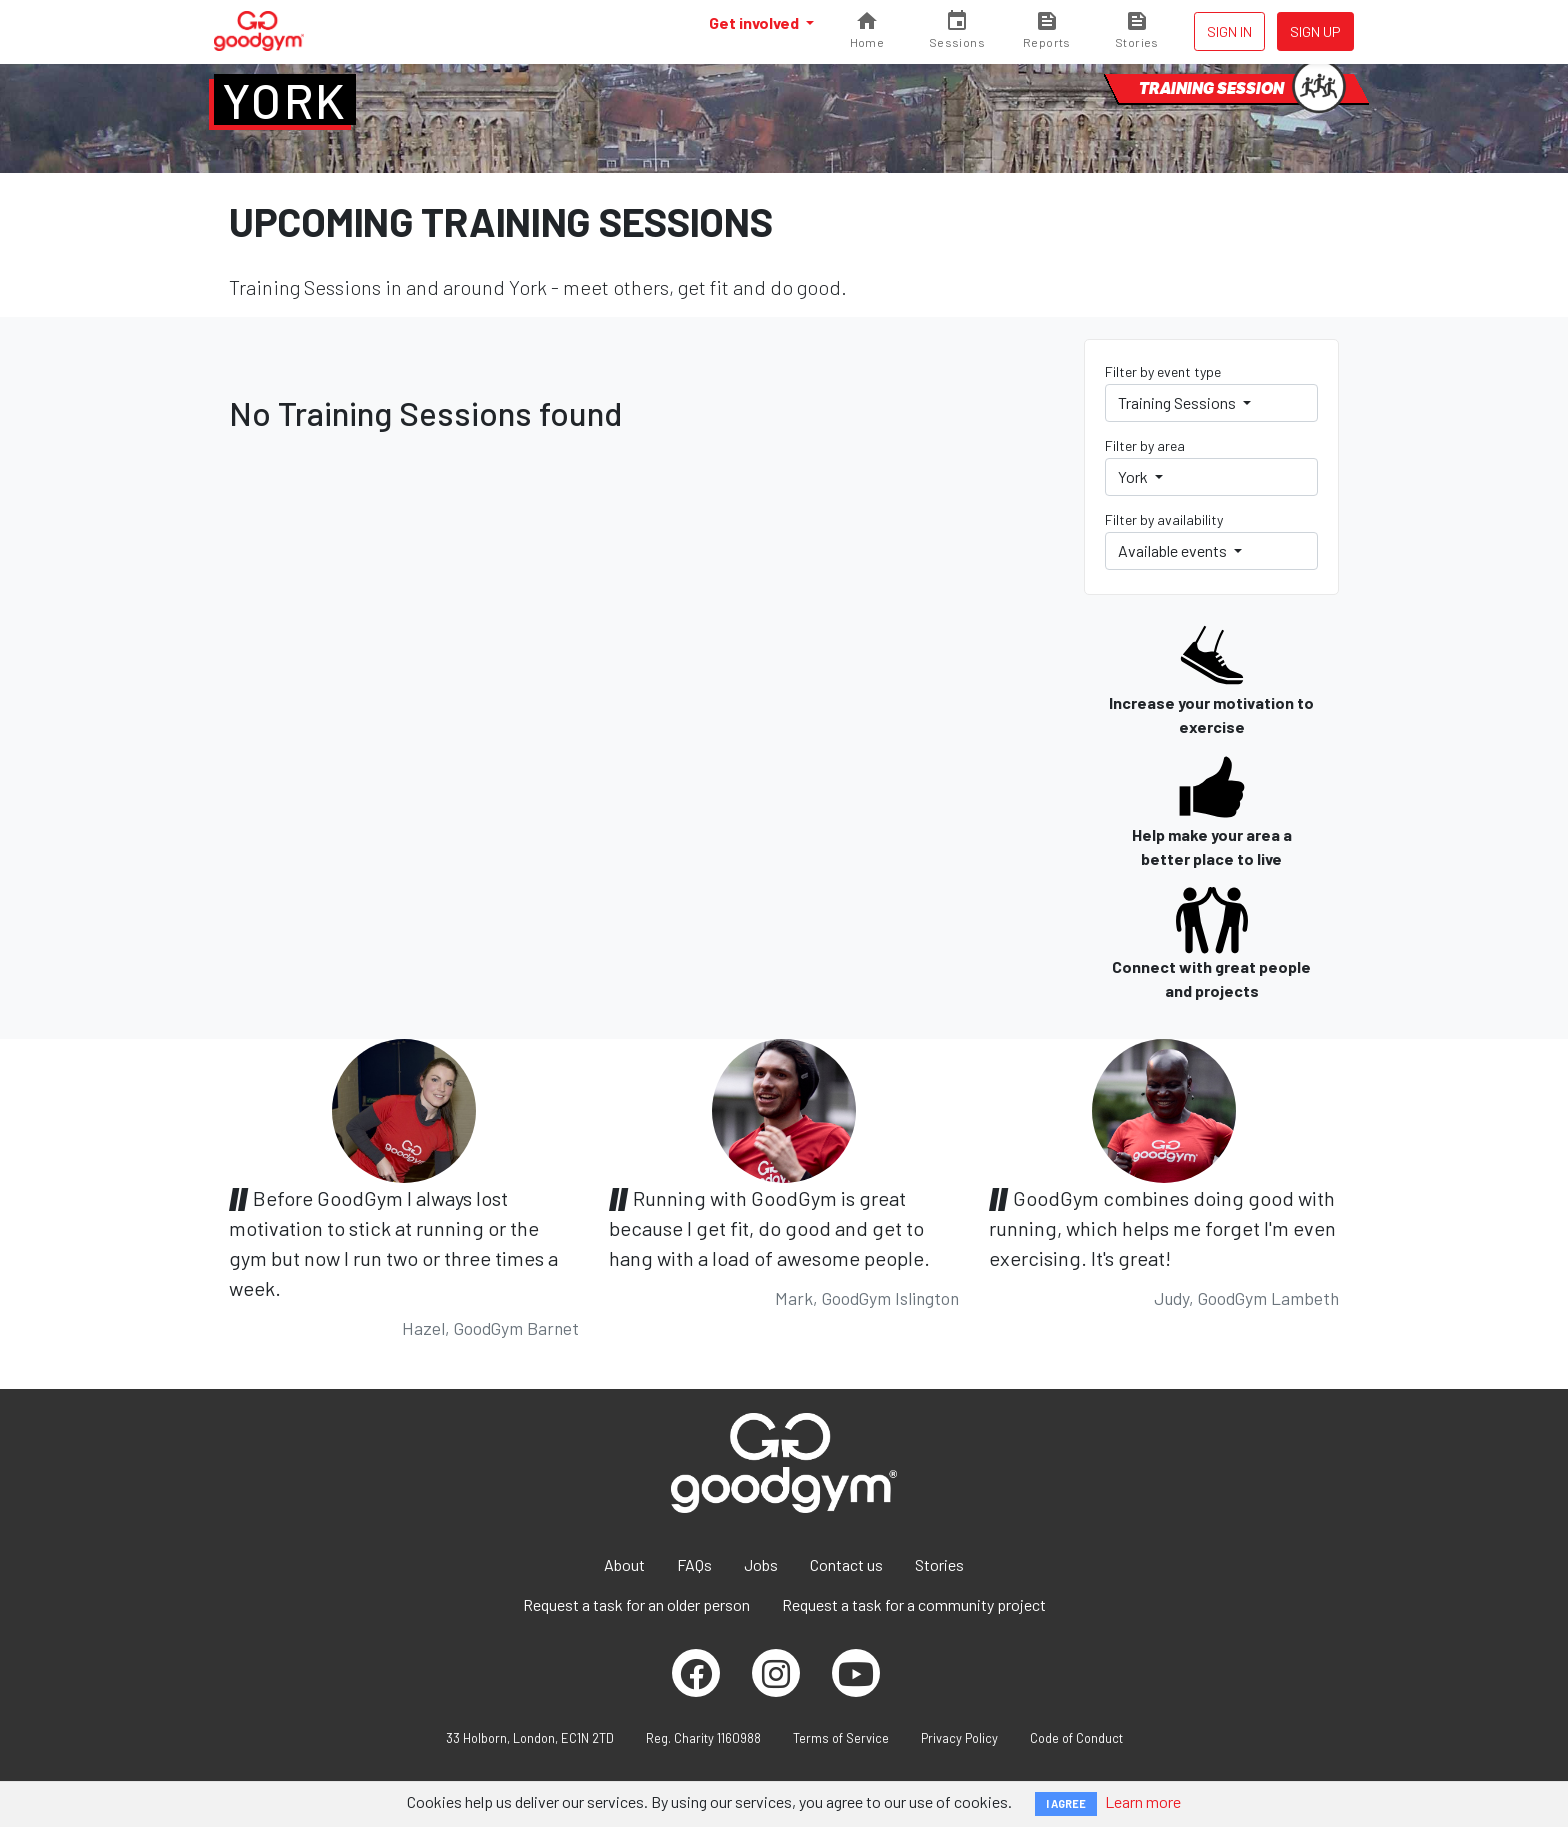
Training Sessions (1178, 402)
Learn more (1143, 1801)
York (285, 100)
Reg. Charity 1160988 (703, 1738)
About (624, 1564)
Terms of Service (841, 1738)
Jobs (761, 1564)
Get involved (755, 22)
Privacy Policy (959, 1738)
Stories (939, 1564)
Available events (1174, 550)
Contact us (846, 1564)
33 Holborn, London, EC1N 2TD (530, 1738)
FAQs (694, 1564)
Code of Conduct (1076, 1738)
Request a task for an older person (636, 1604)
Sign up (1315, 31)
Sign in (1229, 31)
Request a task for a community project (914, 1604)
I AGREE (1066, 1803)
